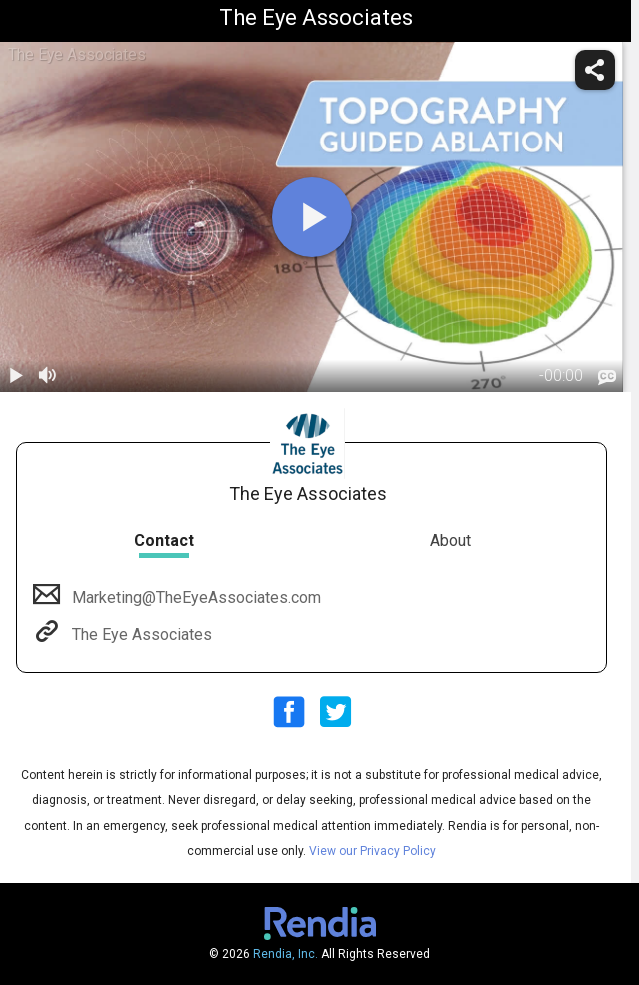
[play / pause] (16, 376)
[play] (312, 217)
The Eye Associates (140, 634)
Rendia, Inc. (285, 954)
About (450, 540)
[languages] (607, 378)
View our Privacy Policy (372, 851)
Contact (164, 540)
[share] (595, 70)
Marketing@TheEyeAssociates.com (194, 597)
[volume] (48, 376)
